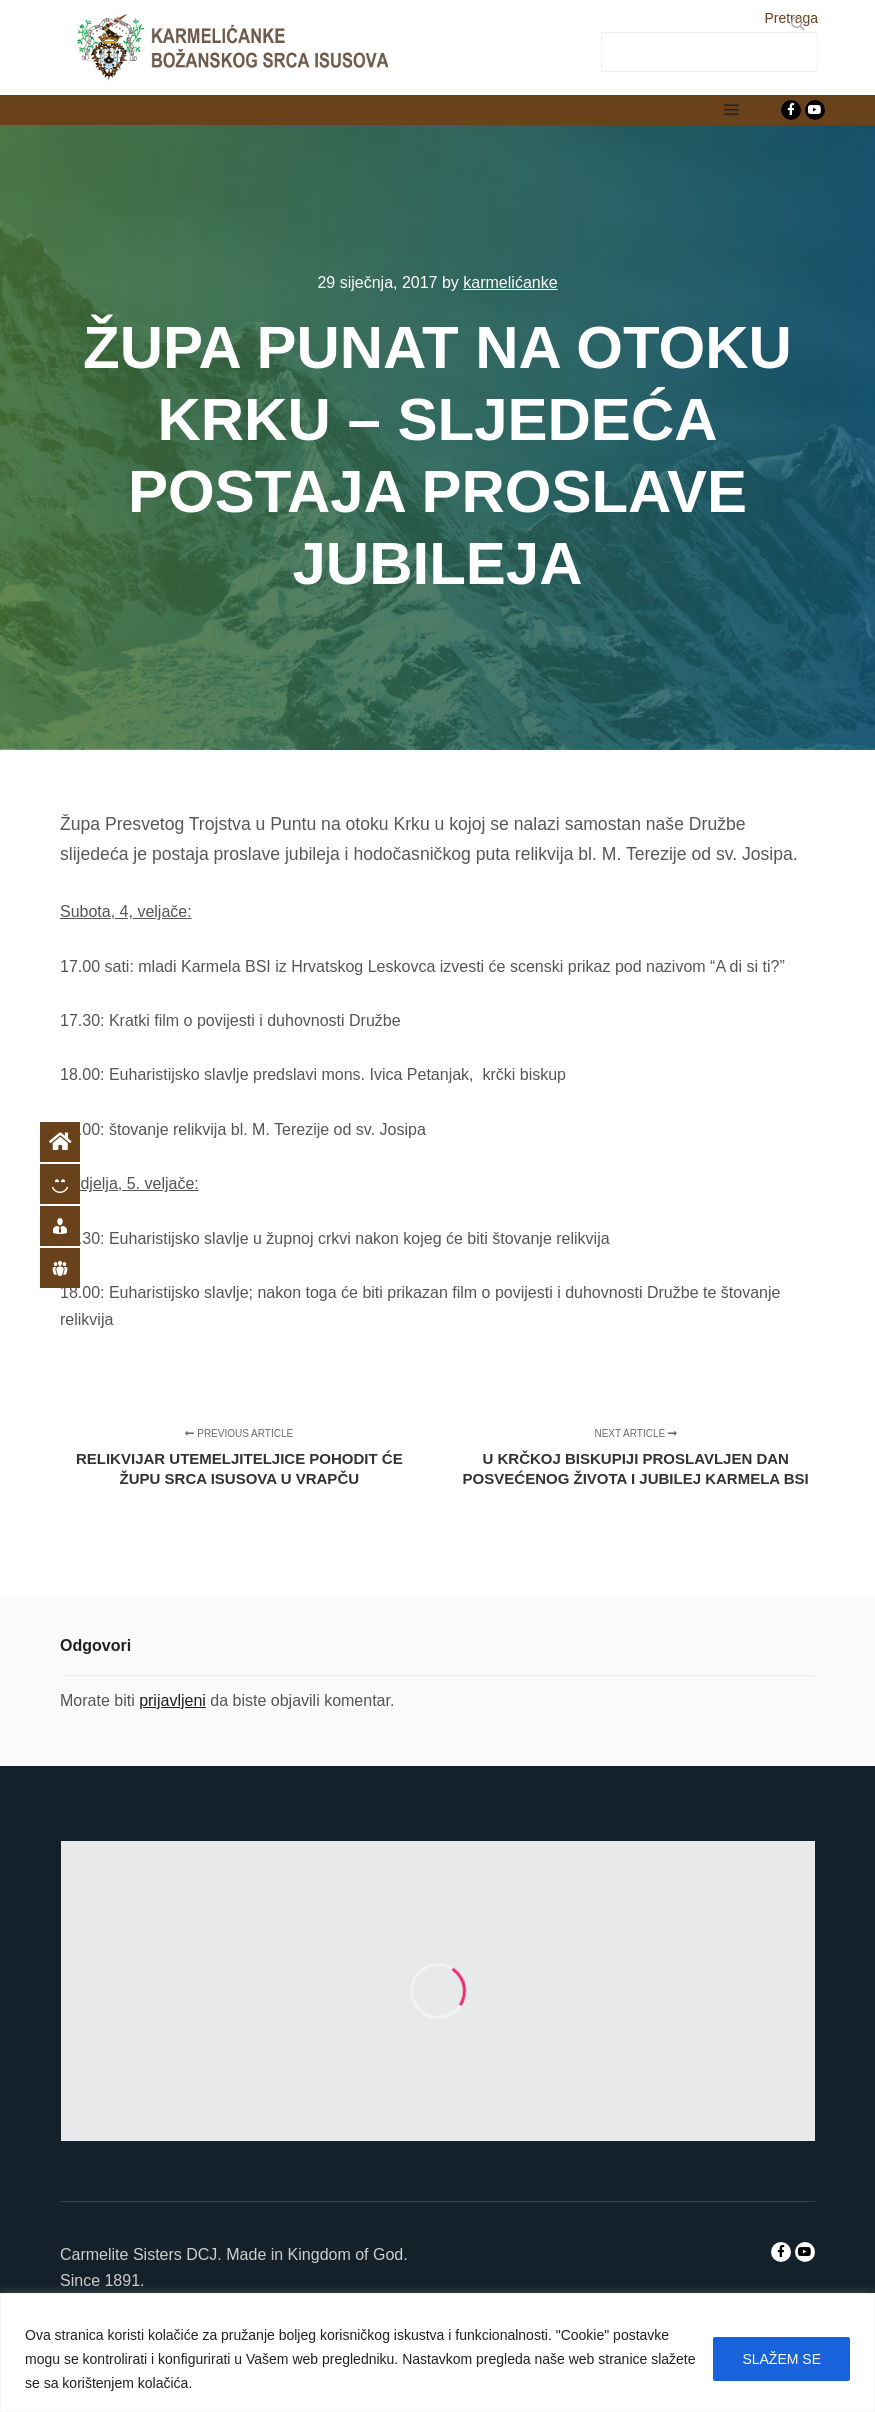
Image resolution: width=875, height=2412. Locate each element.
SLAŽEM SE (781, 2359)
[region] (437, 2352)
